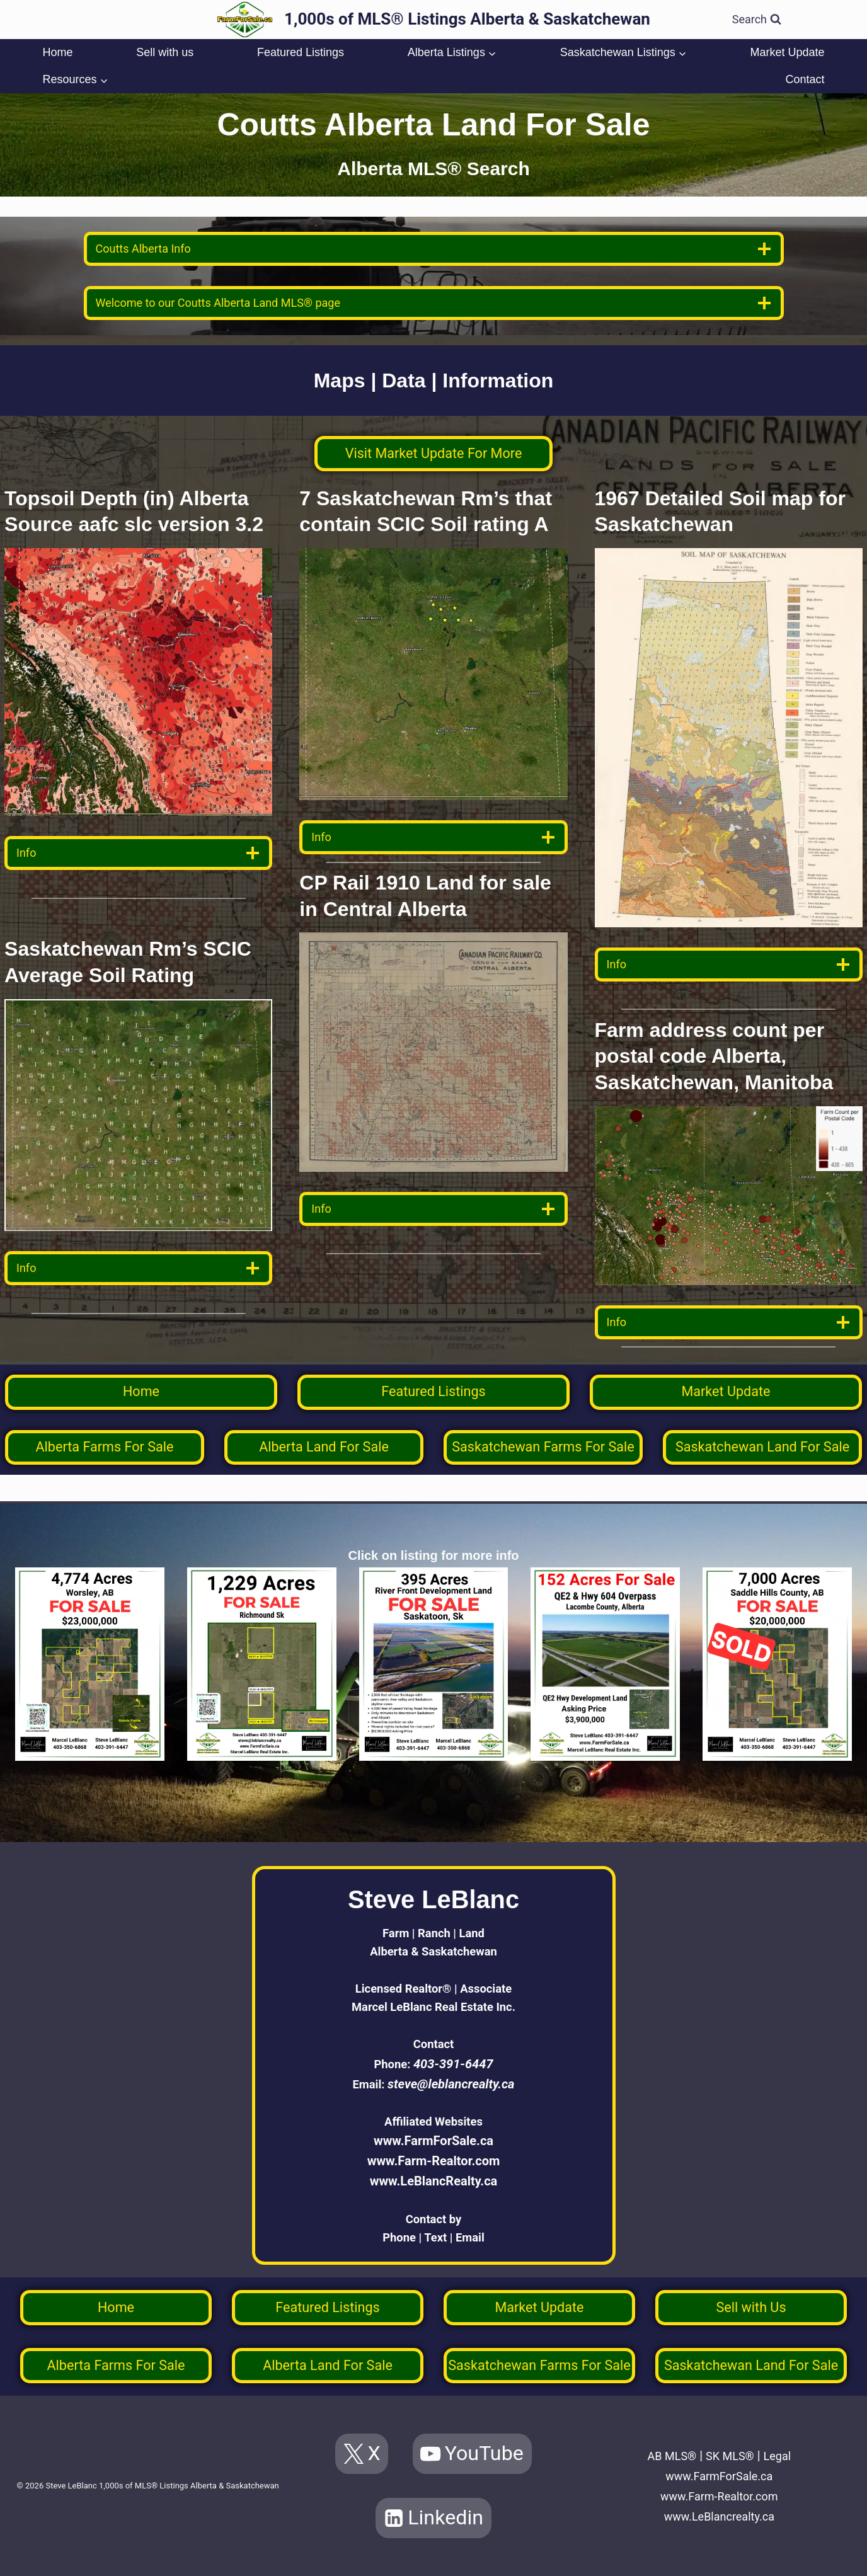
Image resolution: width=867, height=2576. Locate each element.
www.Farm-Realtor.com (433, 2155)
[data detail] (138, 853)
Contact (804, 79)
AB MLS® (668, 2455)
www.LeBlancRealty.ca (434, 2176)
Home (57, 52)
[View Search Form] (756, 20)
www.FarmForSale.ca (433, 2135)
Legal (782, 2455)
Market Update (787, 52)
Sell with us (164, 52)
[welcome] (434, 303)
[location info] (434, 249)
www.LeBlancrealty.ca (719, 2516)
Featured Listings (300, 52)
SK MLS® (731, 2455)
